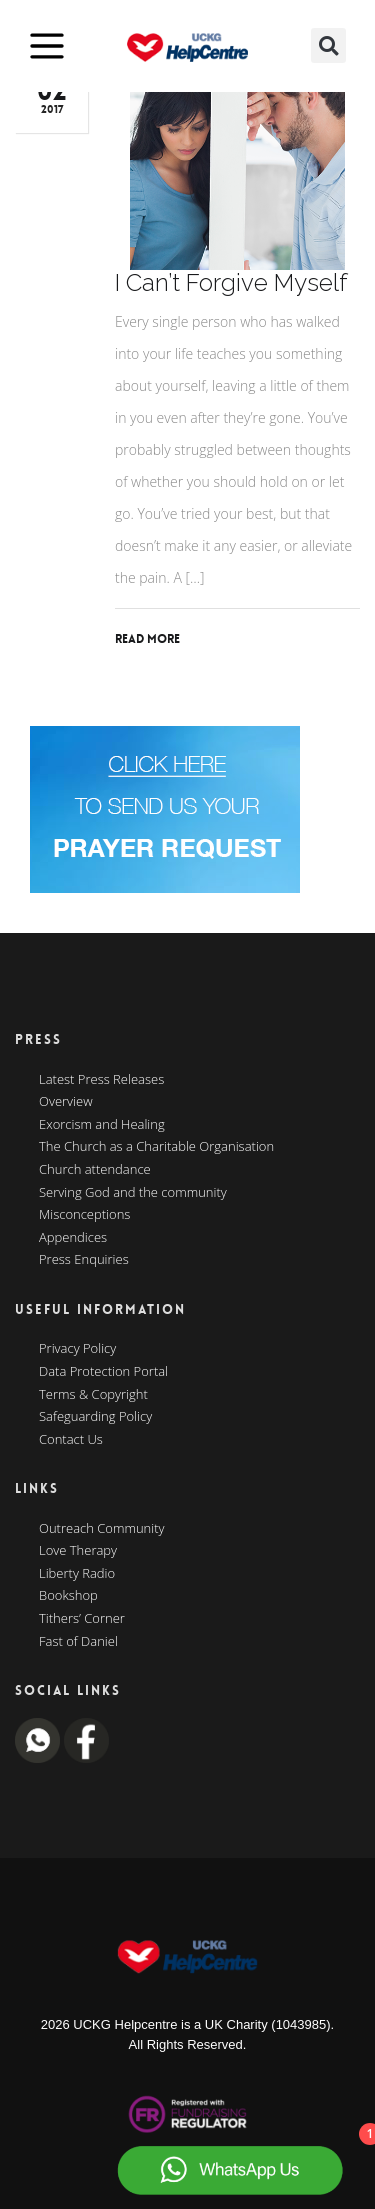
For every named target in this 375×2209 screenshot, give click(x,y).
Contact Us (71, 1440)
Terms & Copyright (93, 1395)
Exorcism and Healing (102, 1125)
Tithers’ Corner (82, 1619)
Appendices (73, 1238)
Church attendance (95, 1170)
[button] (328, 45)
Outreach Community (102, 1529)
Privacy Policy (77, 1349)
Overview (66, 1102)
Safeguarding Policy (95, 1417)
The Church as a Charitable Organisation (156, 1147)
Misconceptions (84, 1215)
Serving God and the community (133, 1193)
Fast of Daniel (78, 1642)
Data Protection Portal (103, 1372)
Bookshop (68, 1596)
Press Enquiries (84, 1260)
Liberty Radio (77, 1574)
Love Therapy (78, 1551)
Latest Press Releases (101, 1080)
